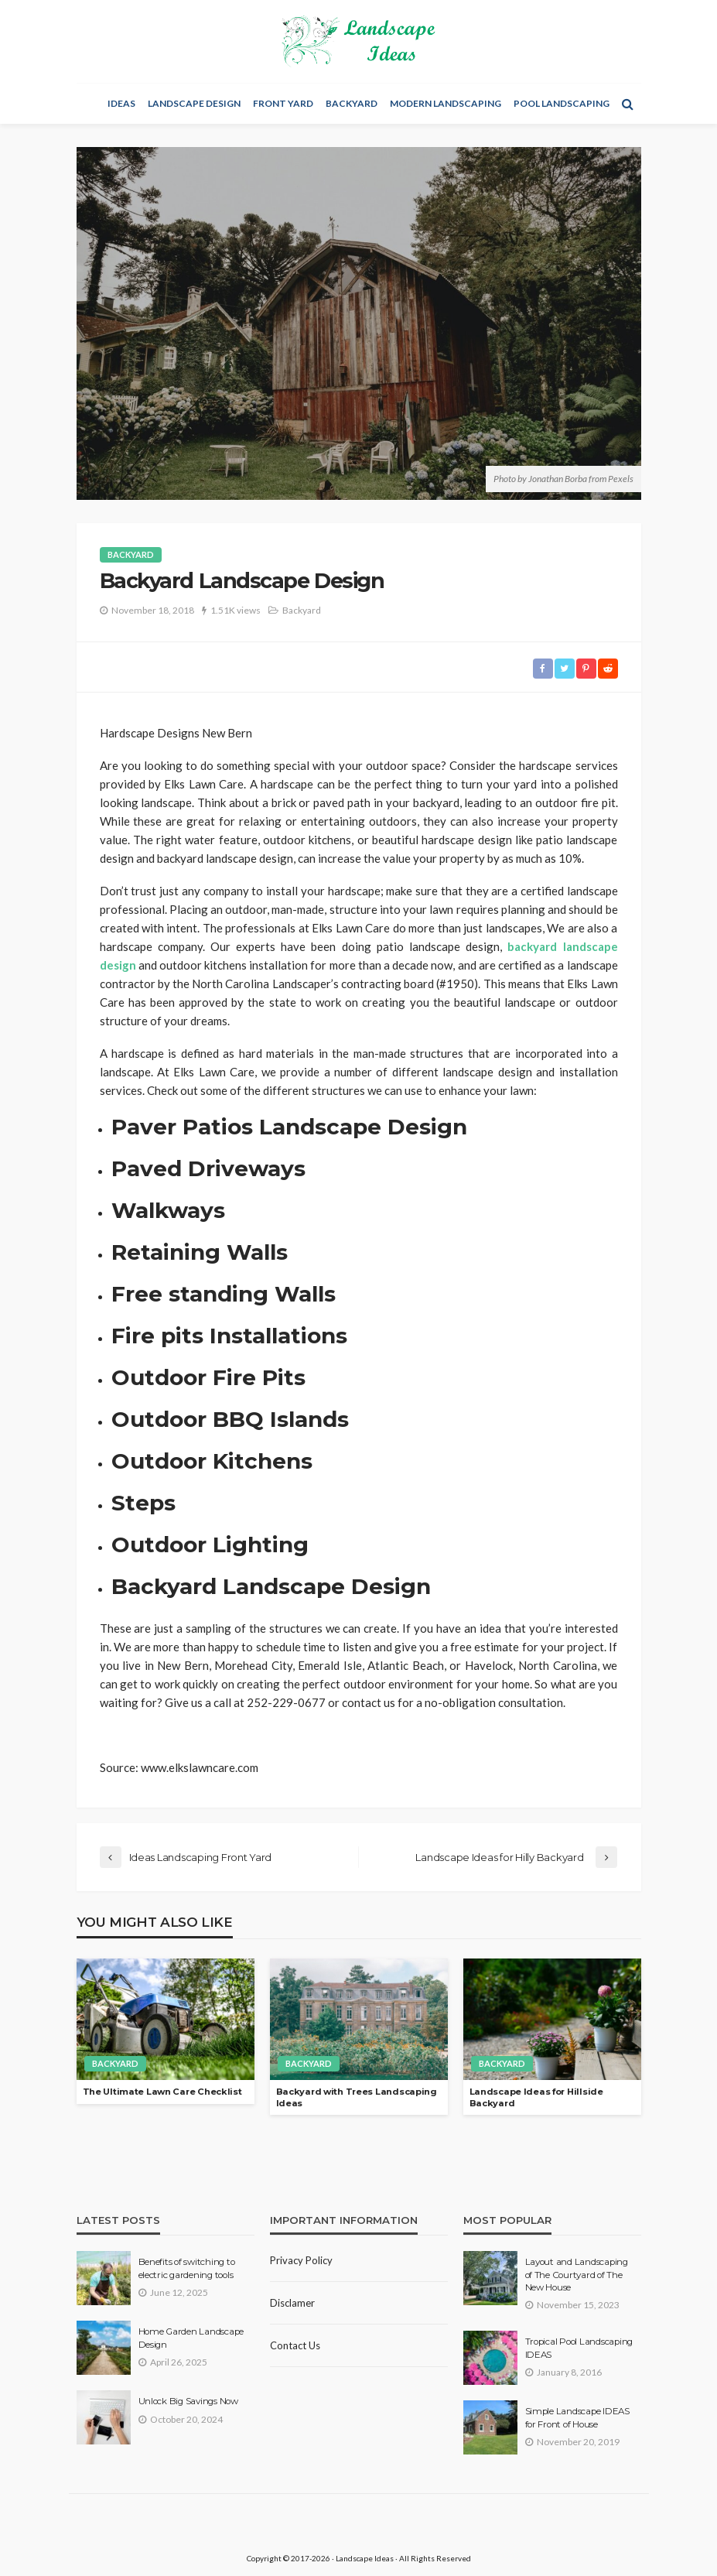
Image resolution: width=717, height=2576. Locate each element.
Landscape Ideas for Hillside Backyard (536, 2097)
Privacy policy (301, 2260)
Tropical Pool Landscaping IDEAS (579, 2347)
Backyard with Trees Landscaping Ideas (356, 2097)
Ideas (121, 103)
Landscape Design (194, 103)
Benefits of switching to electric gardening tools (186, 2268)
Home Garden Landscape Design (191, 2337)
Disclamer (292, 2303)
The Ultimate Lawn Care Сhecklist (162, 2091)
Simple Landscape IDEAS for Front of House (577, 2417)
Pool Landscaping (561, 103)
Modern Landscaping (445, 103)
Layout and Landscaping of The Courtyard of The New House (576, 2274)
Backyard (351, 103)
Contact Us (295, 2345)
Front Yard (283, 103)
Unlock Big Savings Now (188, 2401)
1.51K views (235, 610)
